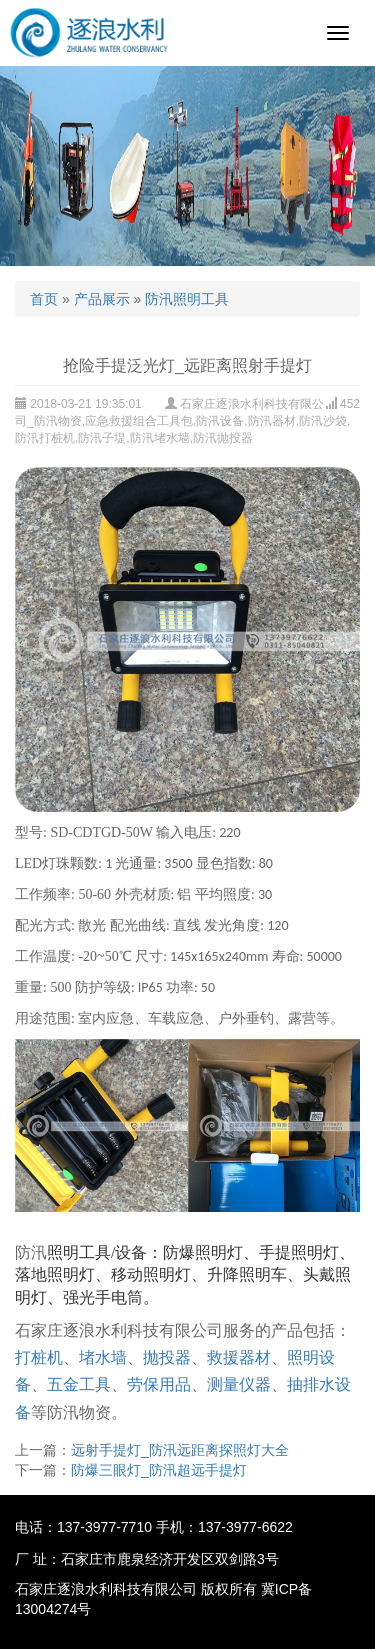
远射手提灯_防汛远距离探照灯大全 (180, 1450)
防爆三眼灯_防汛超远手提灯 (159, 1470)
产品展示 (102, 299)
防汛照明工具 (187, 299)
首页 (44, 299)
